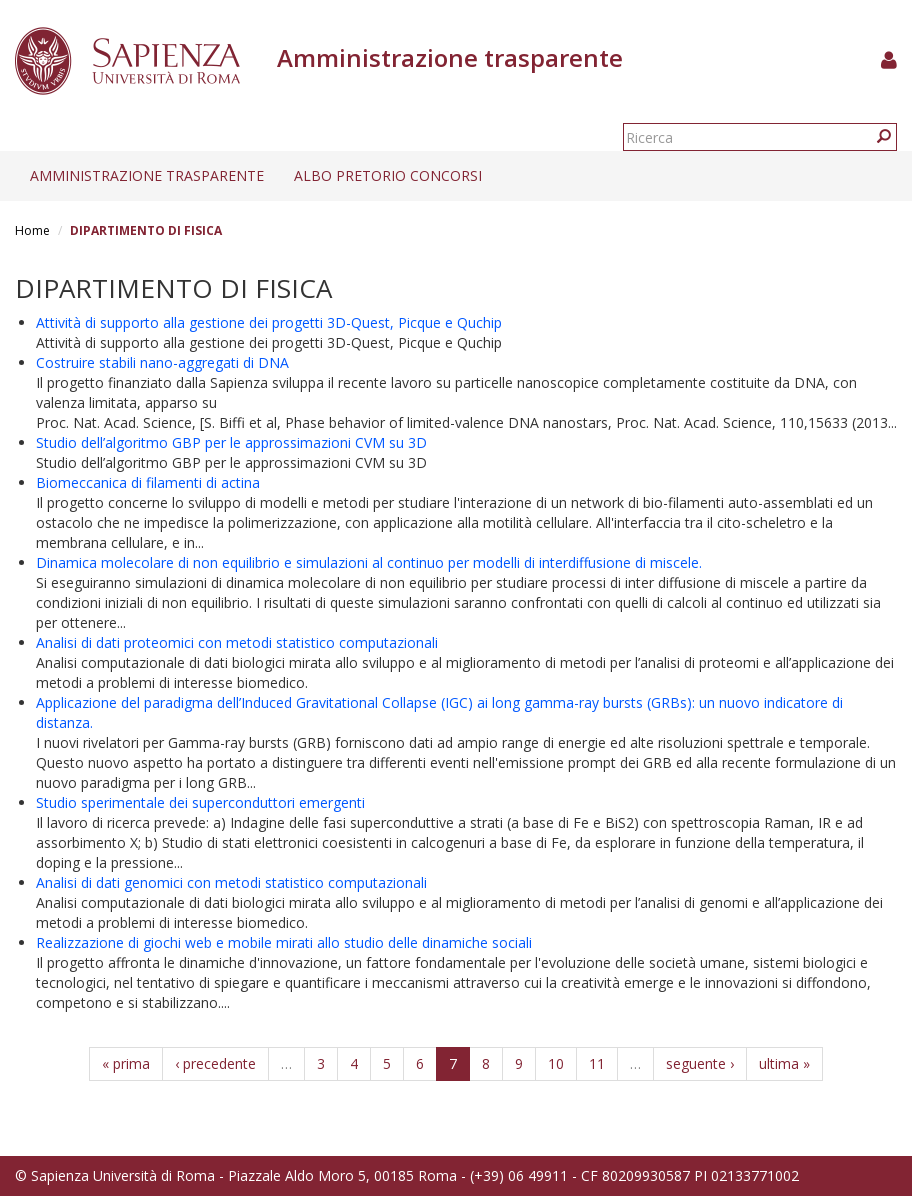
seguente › (700, 1063)
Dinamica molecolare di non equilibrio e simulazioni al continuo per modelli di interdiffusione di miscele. (369, 562)
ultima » (784, 1063)
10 (556, 1063)
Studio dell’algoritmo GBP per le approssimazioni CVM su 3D (231, 442)
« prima (126, 1063)
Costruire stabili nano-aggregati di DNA (162, 362)
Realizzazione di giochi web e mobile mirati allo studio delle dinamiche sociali (284, 942)
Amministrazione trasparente (147, 175)
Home (32, 230)
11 (597, 1063)
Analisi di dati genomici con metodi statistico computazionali (231, 882)
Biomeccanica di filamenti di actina (148, 482)
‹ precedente (215, 1063)
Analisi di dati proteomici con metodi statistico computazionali (237, 642)
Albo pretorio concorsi (388, 175)
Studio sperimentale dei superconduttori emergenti (200, 802)
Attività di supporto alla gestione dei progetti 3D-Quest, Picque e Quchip (269, 322)
